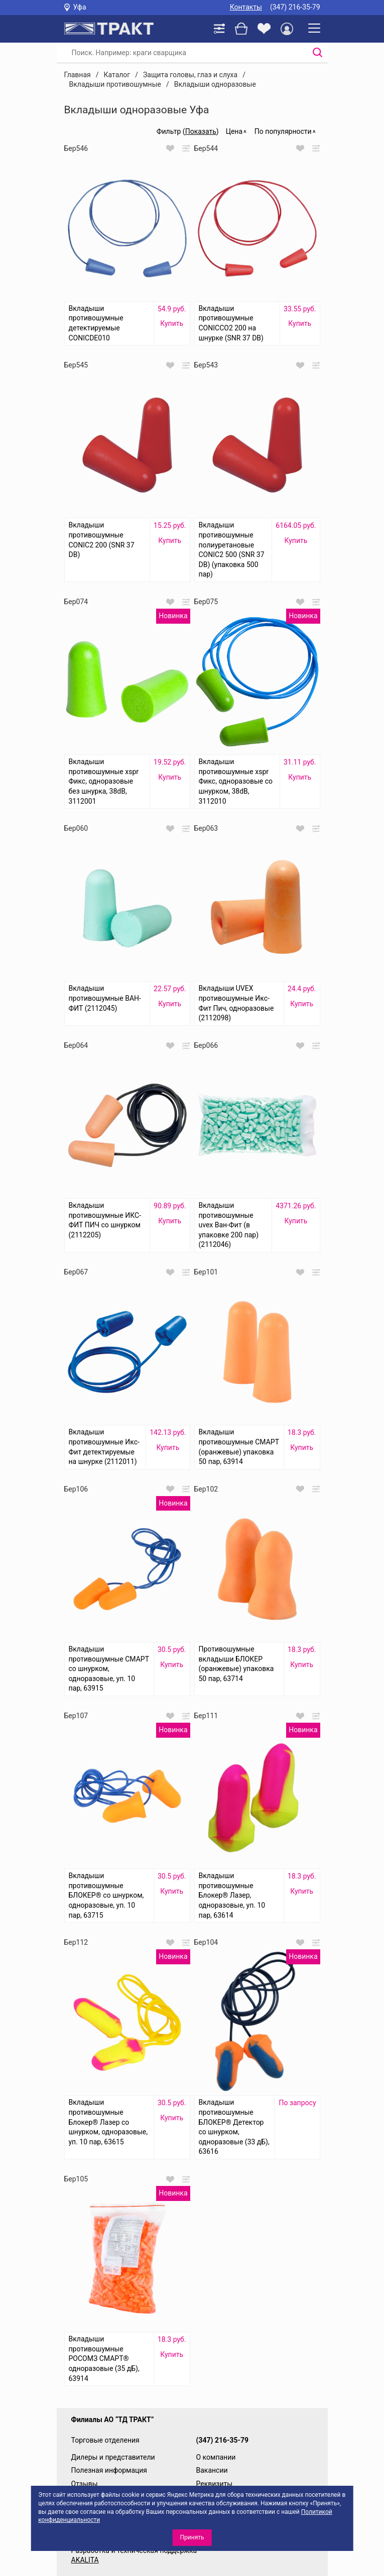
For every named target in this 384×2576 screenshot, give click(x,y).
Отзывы (84, 2484)
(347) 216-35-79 (295, 7)
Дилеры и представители (113, 2457)
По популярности (283, 131)
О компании (216, 2457)
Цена (234, 131)
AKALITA (85, 2560)
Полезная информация (109, 2470)
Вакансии (212, 2470)
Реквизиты (214, 2484)
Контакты (246, 7)
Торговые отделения (105, 2440)
